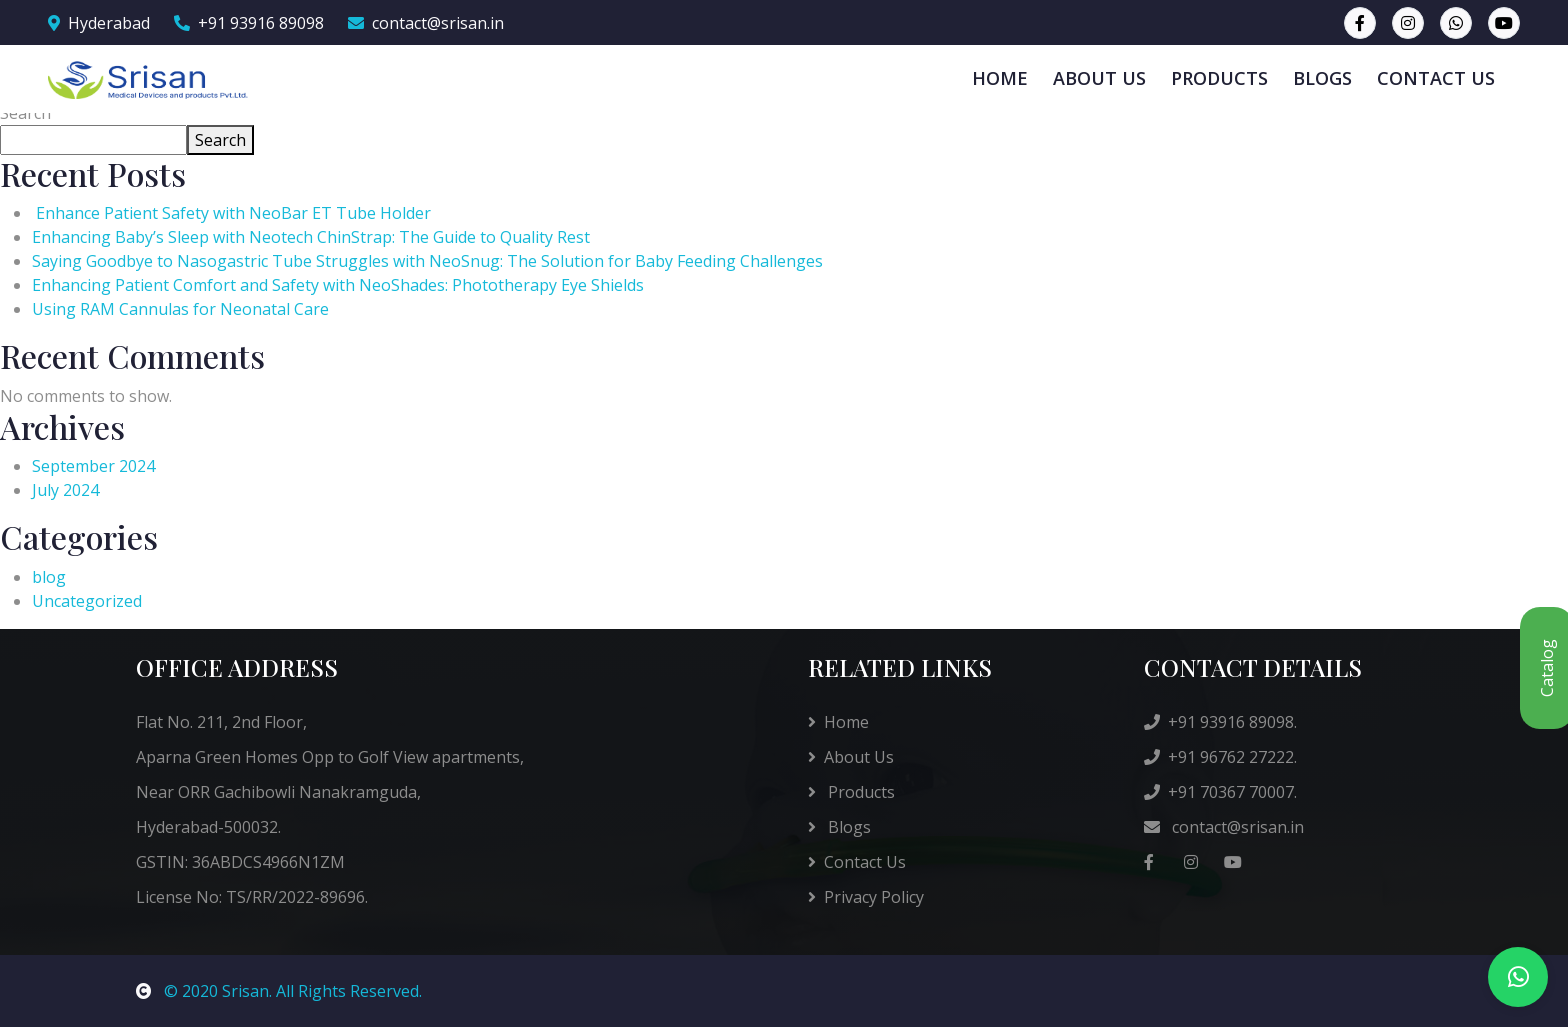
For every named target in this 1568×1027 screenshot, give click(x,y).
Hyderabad (99, 23)
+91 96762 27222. (1220, 757)
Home (838, 722)
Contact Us (857, 862)
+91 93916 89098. (1220, 722)
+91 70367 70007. (1220, 792)
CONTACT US (1436, 78)
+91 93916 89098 (249, 23)
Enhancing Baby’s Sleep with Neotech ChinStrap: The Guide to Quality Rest (311, 237)
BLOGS (1322, 78)
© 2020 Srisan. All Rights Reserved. (279, 991)
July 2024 (65, 490)
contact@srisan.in (426, 23)
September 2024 (93, 466)
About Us (851, 757)
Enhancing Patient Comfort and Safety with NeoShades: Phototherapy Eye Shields (338, 285)
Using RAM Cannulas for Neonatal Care (180, 309)
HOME (1000, 78)
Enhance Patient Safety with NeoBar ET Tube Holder (235, 213)
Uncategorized (87, 601)
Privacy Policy (866, 897)
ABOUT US (1099, 78)
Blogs (839, 827)
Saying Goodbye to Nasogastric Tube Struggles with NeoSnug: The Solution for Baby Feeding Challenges (427, 261)
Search (25, 113)
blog (49, 577)
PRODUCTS (1219, 78)
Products (851, 792)
